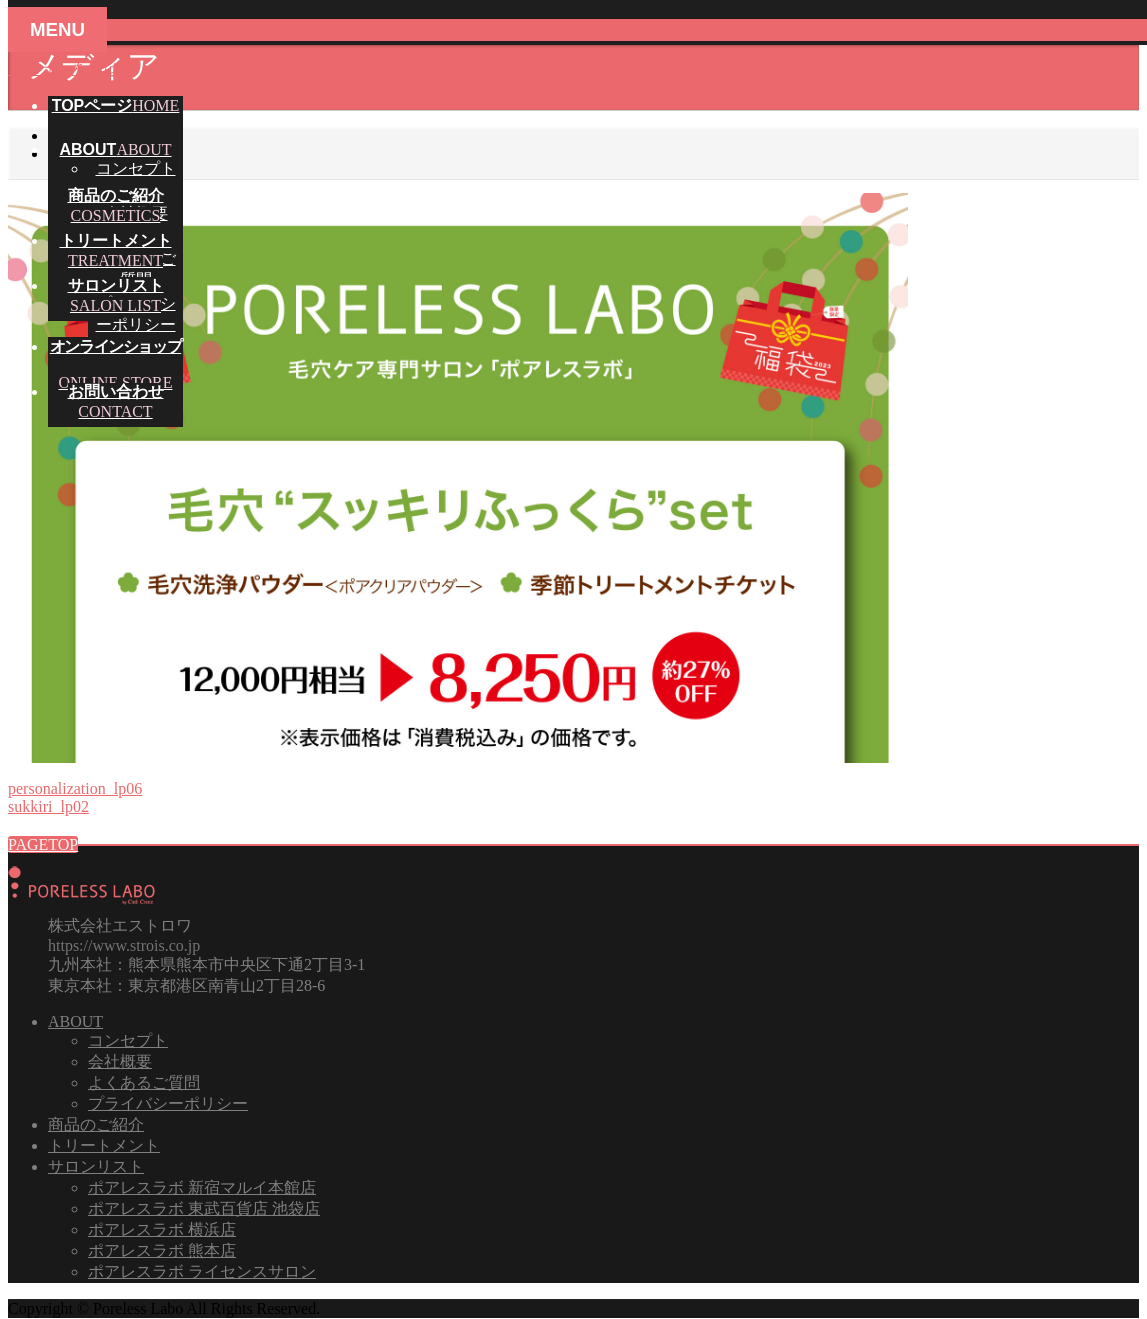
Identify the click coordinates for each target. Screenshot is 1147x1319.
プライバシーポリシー (168, 1103)
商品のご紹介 (96, 1124)
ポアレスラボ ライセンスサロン (202, 1271)
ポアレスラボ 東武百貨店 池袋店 (204, 1208)
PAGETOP (43, 844)
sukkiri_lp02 (48, 806)
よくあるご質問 (144, 1082)
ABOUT (75, 1021)
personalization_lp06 (75, 788)
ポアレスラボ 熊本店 (162, 1250)
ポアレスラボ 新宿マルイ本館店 (202, 1187)
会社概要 (120, 1061)
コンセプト (136, 168)
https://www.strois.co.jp (124, 945)
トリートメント (104, 1145)
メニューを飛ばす (72, 68)
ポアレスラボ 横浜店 (162, 1229)
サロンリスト (96, 1166)
